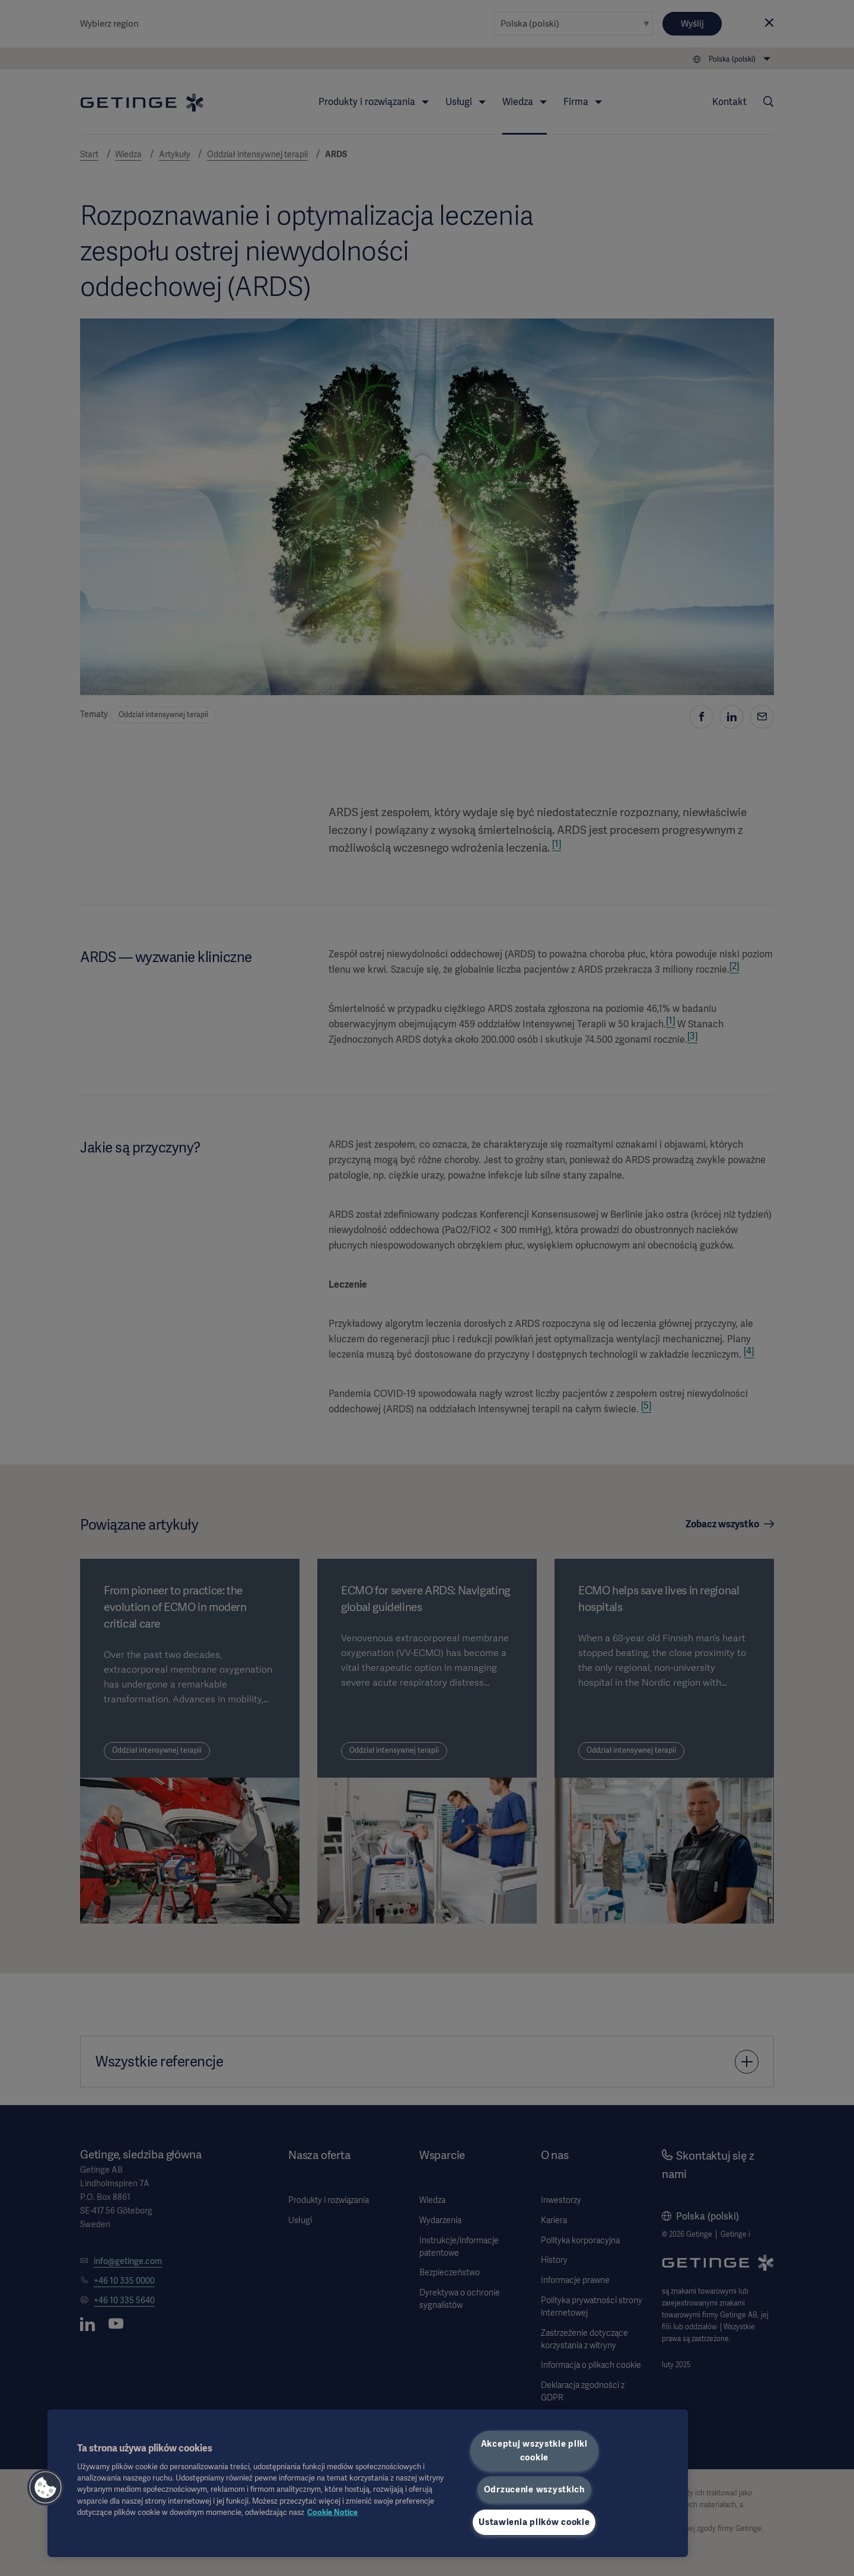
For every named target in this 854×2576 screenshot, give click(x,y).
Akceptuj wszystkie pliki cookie (534, 2450)
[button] (46, 2488)
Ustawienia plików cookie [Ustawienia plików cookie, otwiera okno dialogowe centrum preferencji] (534, 2522)
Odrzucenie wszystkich (534, 2489)
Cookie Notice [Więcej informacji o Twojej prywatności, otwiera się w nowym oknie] (332, 2512)
